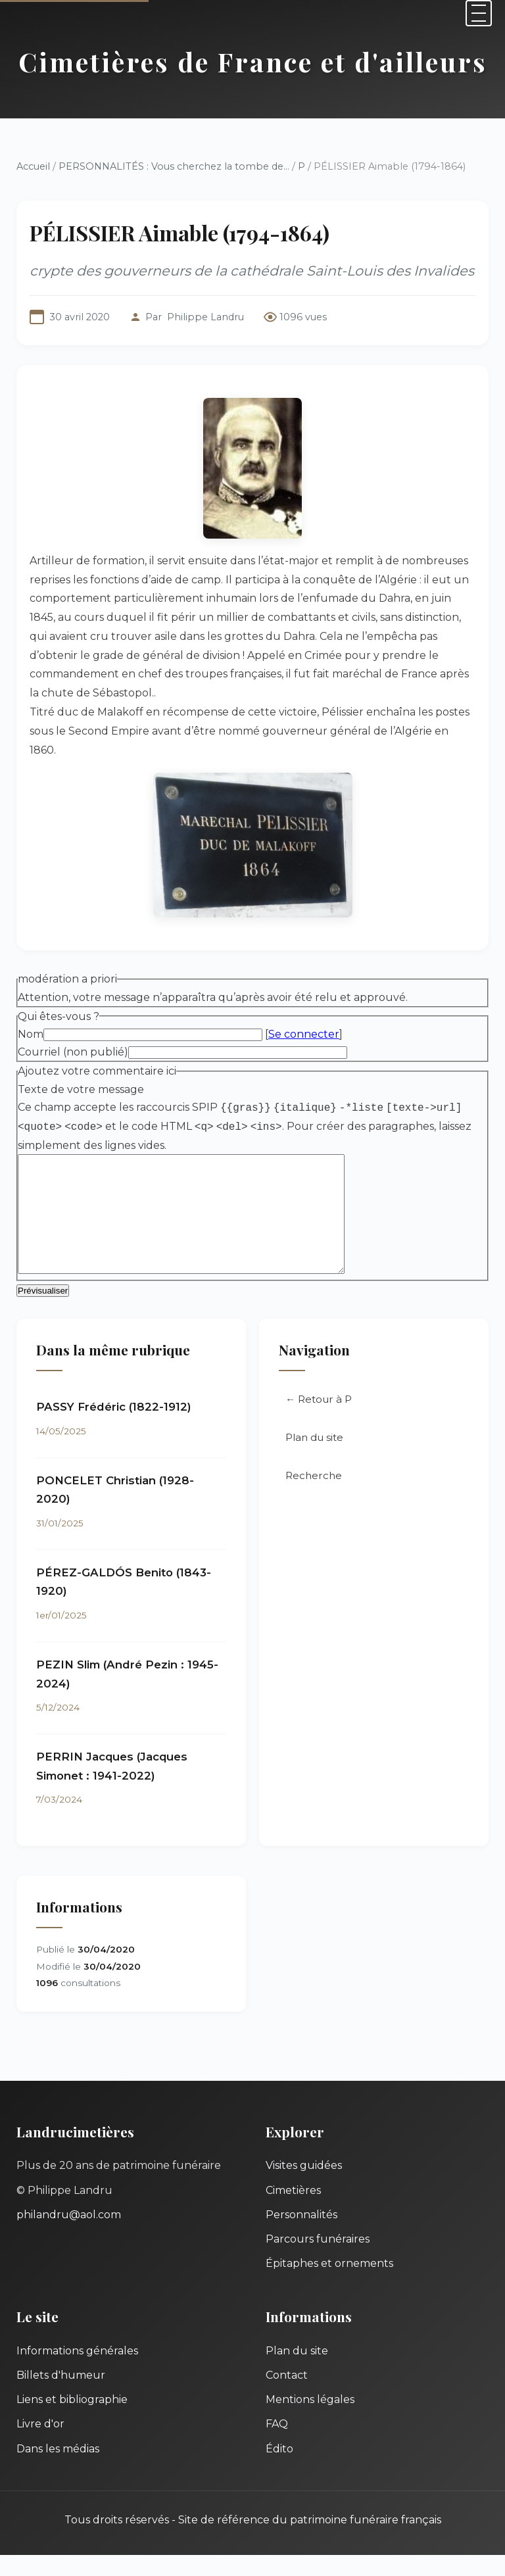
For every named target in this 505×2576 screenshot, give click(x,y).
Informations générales (77, 2372)
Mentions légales (310, 2420)
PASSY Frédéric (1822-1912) (113, 1427)
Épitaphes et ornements (329, 2284)
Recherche (313, 1496)
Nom (30, 1034)
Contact (287, 2396)
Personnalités (301, 2235)
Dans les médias (57, 2470)
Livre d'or (40, 2445)
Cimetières (293, 2211)
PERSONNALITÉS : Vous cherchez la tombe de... (174, 166)
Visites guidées (304, 2186)
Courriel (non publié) (73, 1052)
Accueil (33, 166)
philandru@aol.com (68, 2235)
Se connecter (303, 1034)
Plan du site (314, 1458)
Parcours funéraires (318, 2260)
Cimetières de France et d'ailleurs (252, 61)
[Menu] (479, 13)
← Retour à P (318, 1420)
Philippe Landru (205, 317)
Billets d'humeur (60, 2396)
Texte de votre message (81, 1089)
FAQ (277, 2445)
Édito (279, 2470)
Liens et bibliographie (72, 2420)
